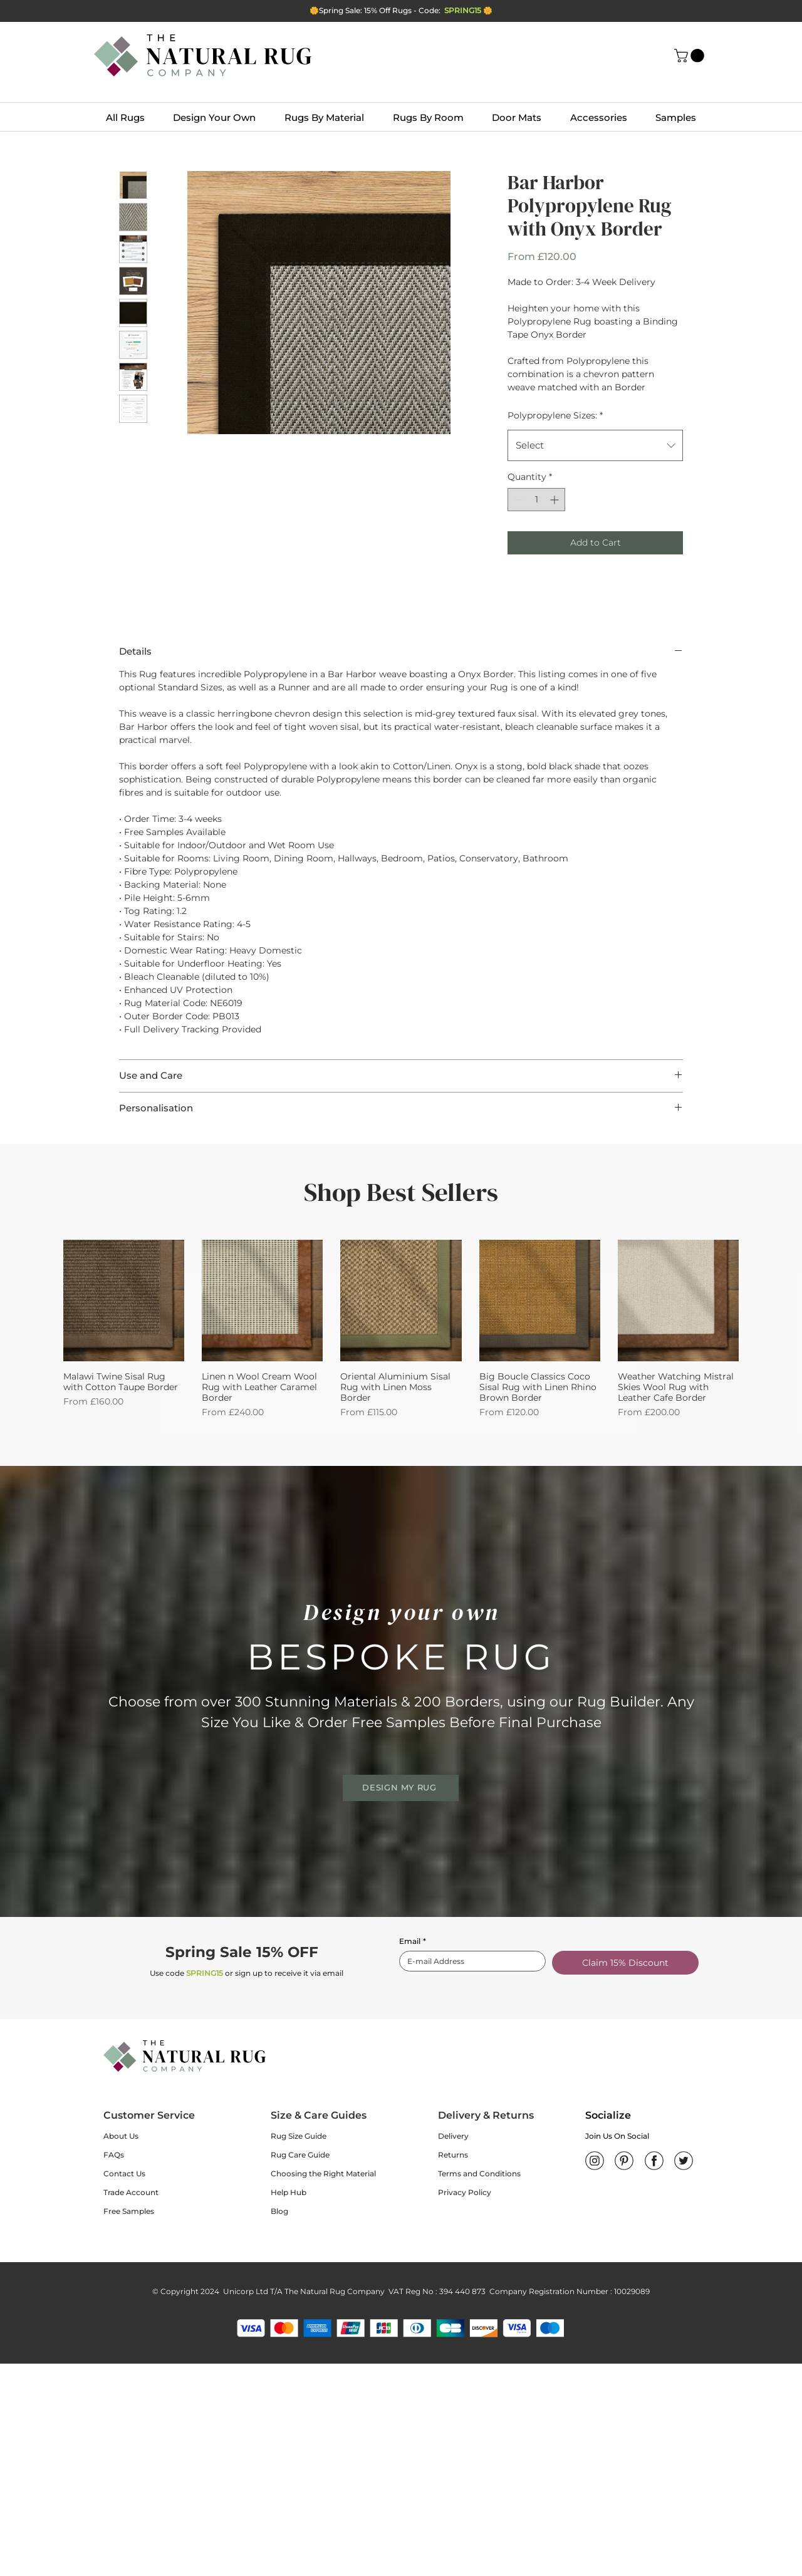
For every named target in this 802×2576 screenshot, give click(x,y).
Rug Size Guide (298, 2136)
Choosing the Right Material (323, 2173)
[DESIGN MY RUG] (401, 1788)
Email (412, 1941)
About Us (120, 2136)
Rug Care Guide (300, 2154)
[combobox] (595, 445)
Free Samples (128, 2211)
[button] (690, 56)
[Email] (469, 1961)
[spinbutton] (536, 500)
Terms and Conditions (479, 2173)
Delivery (453, 2136)
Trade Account (131, 2192)
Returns (453, 2154)
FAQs (113, 2154)
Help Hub (288, 2192)
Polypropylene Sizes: (555, 415)
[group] (401, 1329)
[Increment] (555, 500)
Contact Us (124, 2173)
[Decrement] (517, 500)
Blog (279, 2211)
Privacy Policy (464, 2192)
